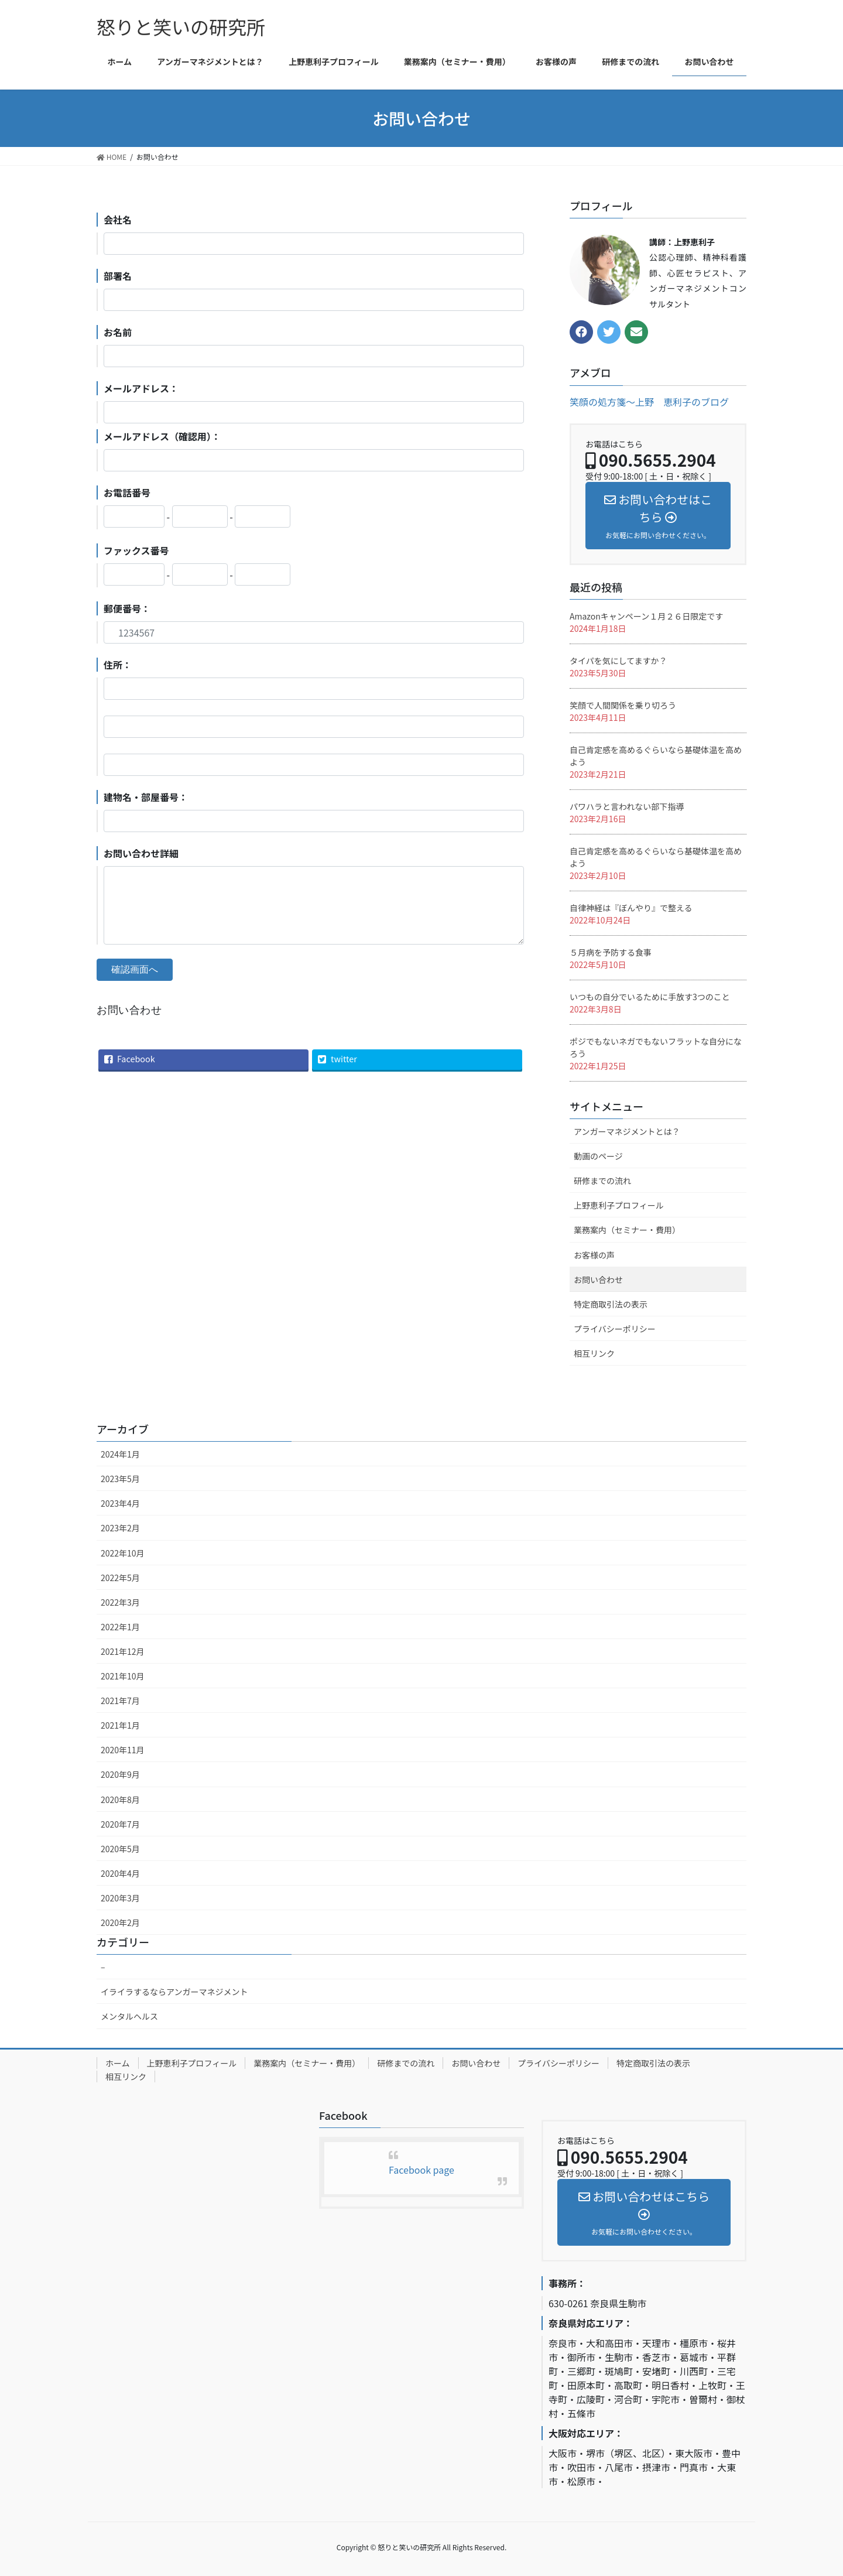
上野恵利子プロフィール (619, 1205)
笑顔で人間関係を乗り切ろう (623, 705)
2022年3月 (120, 1602)
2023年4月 (120, 1503)
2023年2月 (120, 1528)
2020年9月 (120, 1774)
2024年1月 (120, 1454)
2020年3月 (120, 1898)
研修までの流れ (602, 1180)
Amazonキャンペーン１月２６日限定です (646, 616)
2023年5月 (120, 1478)
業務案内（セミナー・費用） (627, 1230)
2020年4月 (120, 1873)
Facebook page (421, 2170)
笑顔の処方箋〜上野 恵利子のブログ (649, 402)
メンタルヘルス (129, 2016)
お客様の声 (594, 1255)
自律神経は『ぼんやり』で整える (631, 908)
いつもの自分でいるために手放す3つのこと (650, 997)
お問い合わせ (598, 1279)
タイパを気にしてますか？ (618, 660)
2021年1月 (120, 1725)
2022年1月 (120, 1627)
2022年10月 (123, 1553)
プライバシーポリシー (615, 1329)
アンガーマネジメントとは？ (627, 1131)
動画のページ (598, 1156)
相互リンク (594, 1353)
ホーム (117, 2063)
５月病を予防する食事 (611, 952)
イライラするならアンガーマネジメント (174, 1991)
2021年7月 (120, 1700)
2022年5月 (120, 1577)
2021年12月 (123, 1651)
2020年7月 (120, 1824)
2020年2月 (120, 1922)
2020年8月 (120, 1799)
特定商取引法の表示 (610, 1304)
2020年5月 (120, 1849)
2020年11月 (123, 1750)
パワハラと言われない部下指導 (627, 806)
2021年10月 (123, 1676)
